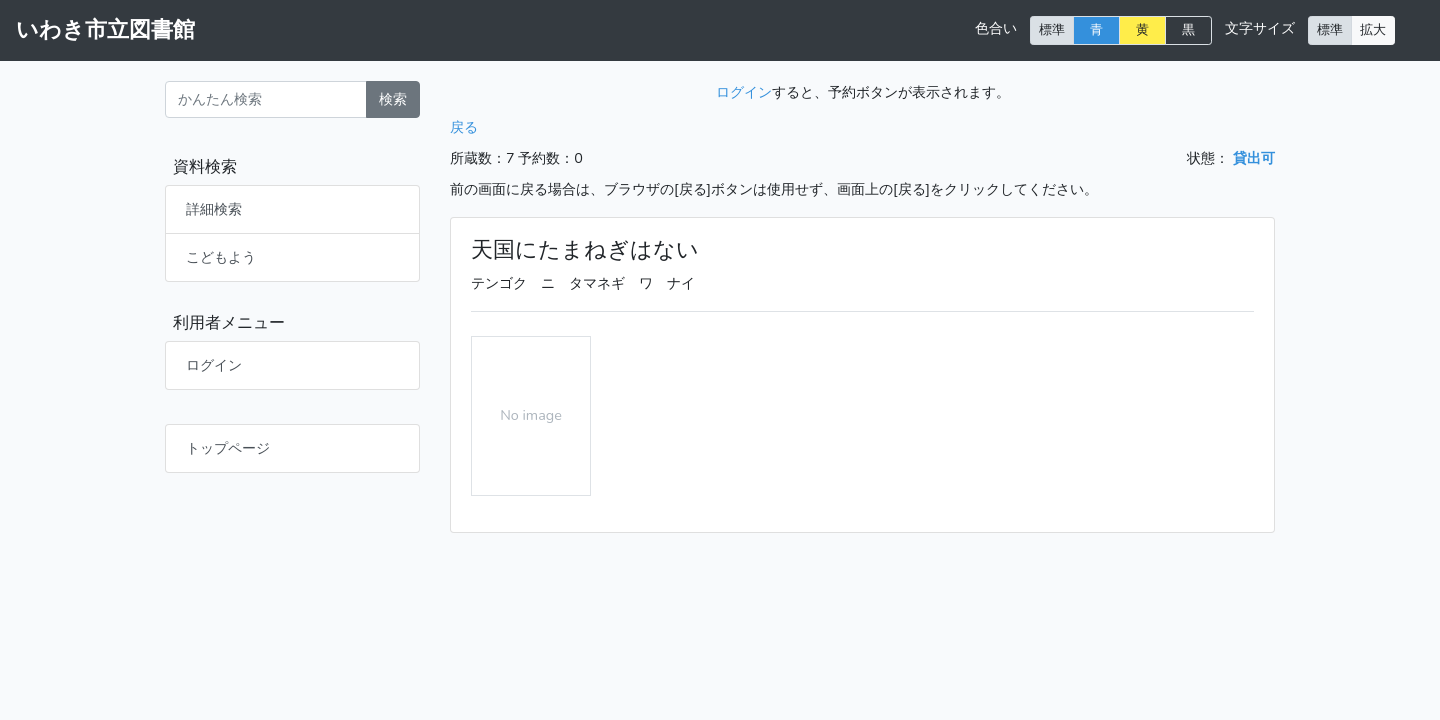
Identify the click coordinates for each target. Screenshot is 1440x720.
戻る (464, 127)
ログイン (214, 365)
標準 (1052, 29)
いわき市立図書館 (105, 30)
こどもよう (221, 257)
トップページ (228, 448)
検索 (393, 99)
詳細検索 (214, 209)
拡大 (1373, 29)
